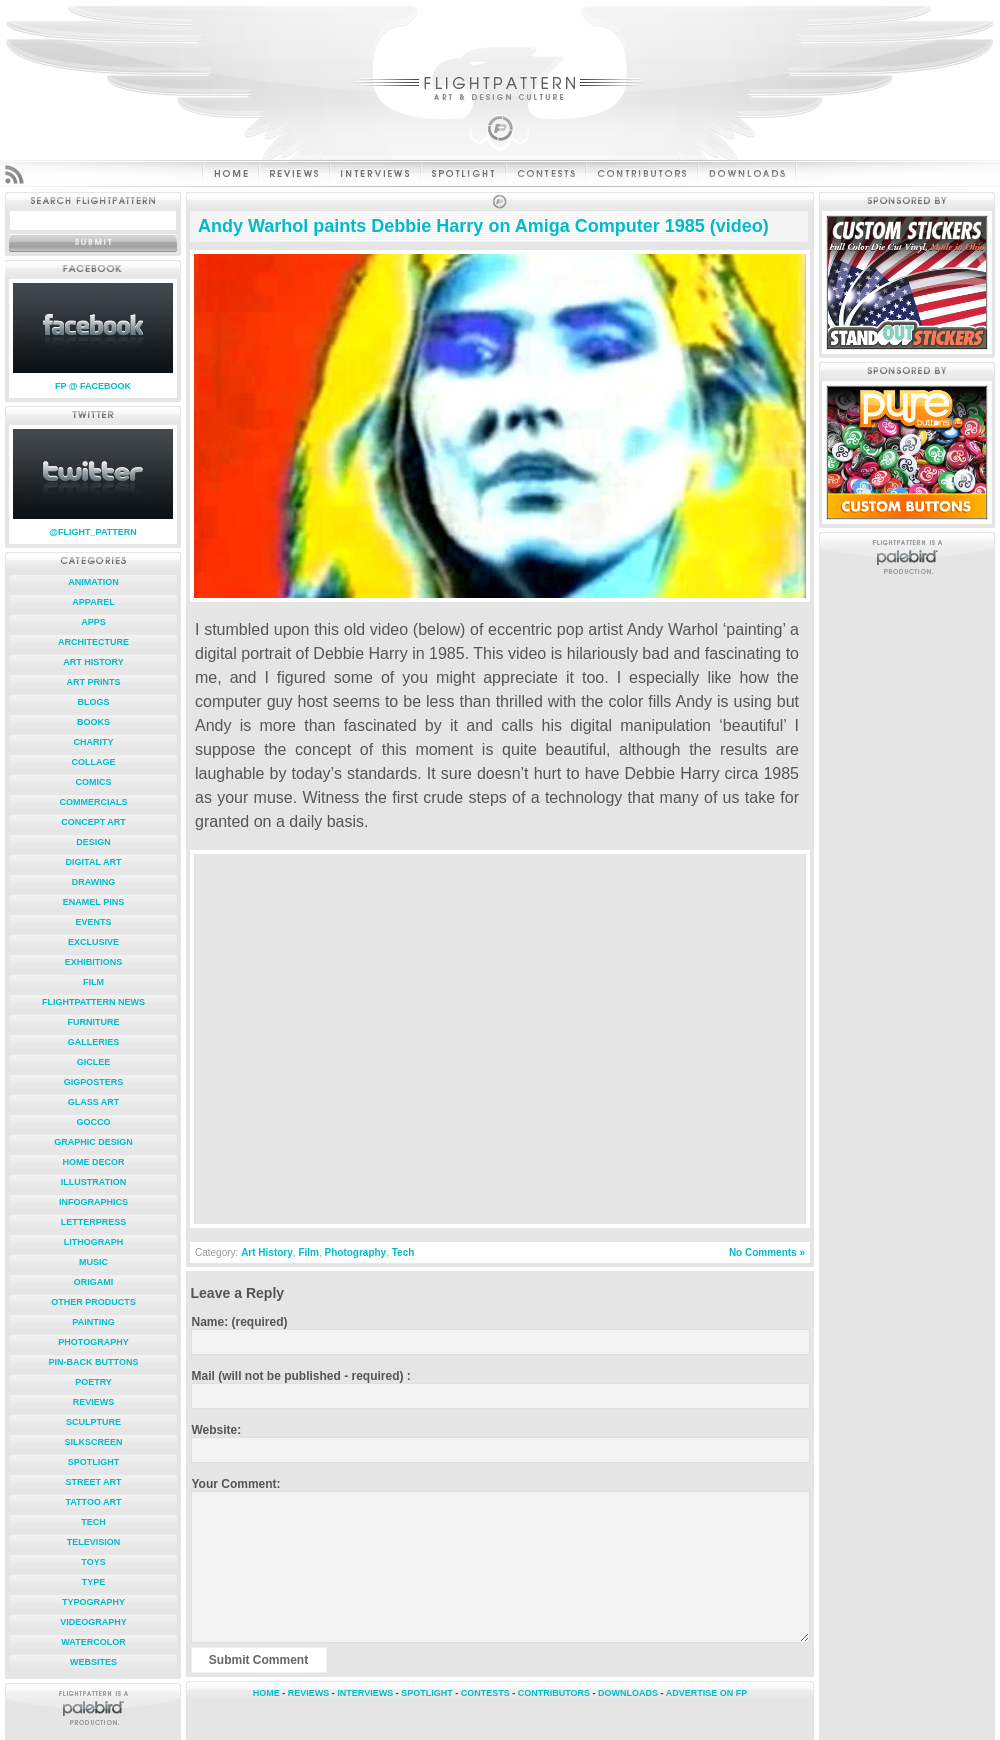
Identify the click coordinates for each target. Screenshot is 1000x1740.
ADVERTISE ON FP (707, 1693)
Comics (94, 782)
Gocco (93, 1122)
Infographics (93, 1202)
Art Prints (94, 682)
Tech (93, 1522)
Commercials (94, 802)
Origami (94, 1282)
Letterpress (94, 1222)
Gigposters (94, 1082)
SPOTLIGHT (427, 1693)
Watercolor (93, 1642)
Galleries (94, 1042)
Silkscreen (93, 1442)
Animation (93, 582)
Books (93, 722)
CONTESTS (485, 1693)
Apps (93, 622)
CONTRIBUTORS (554, 1693)
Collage (94, 762)
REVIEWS (309, 1693)
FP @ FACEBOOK (93, 386)
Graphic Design (93, 1142)
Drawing (94, 882)
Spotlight (94, 1462)
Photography (93, 1342)
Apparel (93, 602)
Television (94, 1542)
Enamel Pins (93, 902)
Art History (93, 662)
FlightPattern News (93, 1002)
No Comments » (767, 1252)
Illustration (93, 1182)
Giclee (94, 1062)
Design (93, 842)
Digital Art (94, 862)
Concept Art (93, 822)
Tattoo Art (93, 1502)
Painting (93, 1322)
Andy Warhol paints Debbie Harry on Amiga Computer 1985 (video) (483, 226)
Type (94, 1582)
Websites (93, 1662)
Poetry (93, 1382)
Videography (93, 1622)
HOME (266, 1693)
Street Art (93, 1482)
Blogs (93, 702)
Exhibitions (94, 962)
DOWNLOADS (628, 1693)
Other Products (93, 1302)
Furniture (94, 1022)
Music (93, 1262)
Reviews (94, 1402)
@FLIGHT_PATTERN (92, 532)
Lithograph (94, 1242)
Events (93, 922)
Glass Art (94, 1102)
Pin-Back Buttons (94, 1362)
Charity (94, 742)
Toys (93, 1562)
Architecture (93, 642)
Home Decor (93, 1162)
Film (93, 982)
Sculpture (93, 1422)
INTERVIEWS (365, 1693)
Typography (93, 1602)
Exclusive (93, 942)
